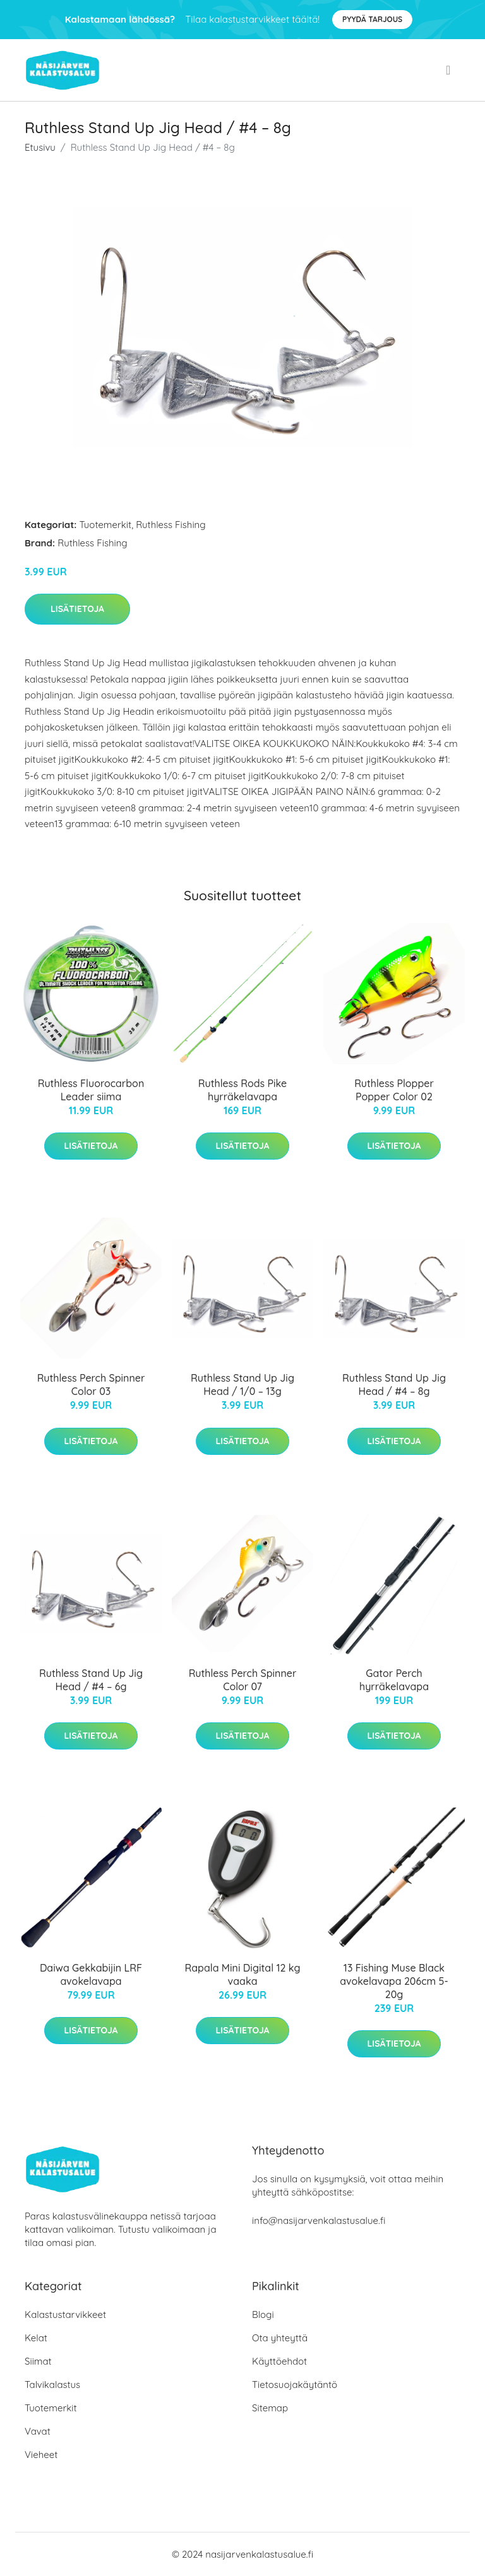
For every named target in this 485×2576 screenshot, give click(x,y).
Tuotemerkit (106, 525)
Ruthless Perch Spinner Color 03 (91, 1384)
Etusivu (40, 147)
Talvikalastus (52, 2385)
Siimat (38, 2361)
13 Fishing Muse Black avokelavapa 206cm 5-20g (394, 1981)
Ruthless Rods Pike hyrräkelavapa (242, 1090)
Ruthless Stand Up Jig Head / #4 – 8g (394, 1384)
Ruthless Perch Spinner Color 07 (243, 1680)
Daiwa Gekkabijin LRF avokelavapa (91, 1974)
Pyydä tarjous (372, 19)
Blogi (263, 2314)
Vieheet (41, 2455)
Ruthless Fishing (170, 525)
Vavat (38, 2431)
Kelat (36, 2338)
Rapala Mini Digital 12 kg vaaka (242, 1974)
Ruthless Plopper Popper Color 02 (394, 1090)
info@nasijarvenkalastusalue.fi (318, 2220)
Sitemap (270, 2408)
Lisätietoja (77, 609)
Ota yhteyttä (280, 2338)
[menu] (449, 70)
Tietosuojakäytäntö (294, 2385)
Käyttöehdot (279, 2361)
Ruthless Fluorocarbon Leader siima (91, 1090)
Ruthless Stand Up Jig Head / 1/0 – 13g (242, 1384)
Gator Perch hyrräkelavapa (394, 1680)
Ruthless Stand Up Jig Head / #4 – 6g (91, 1680)
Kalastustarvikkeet (65, 2314)
